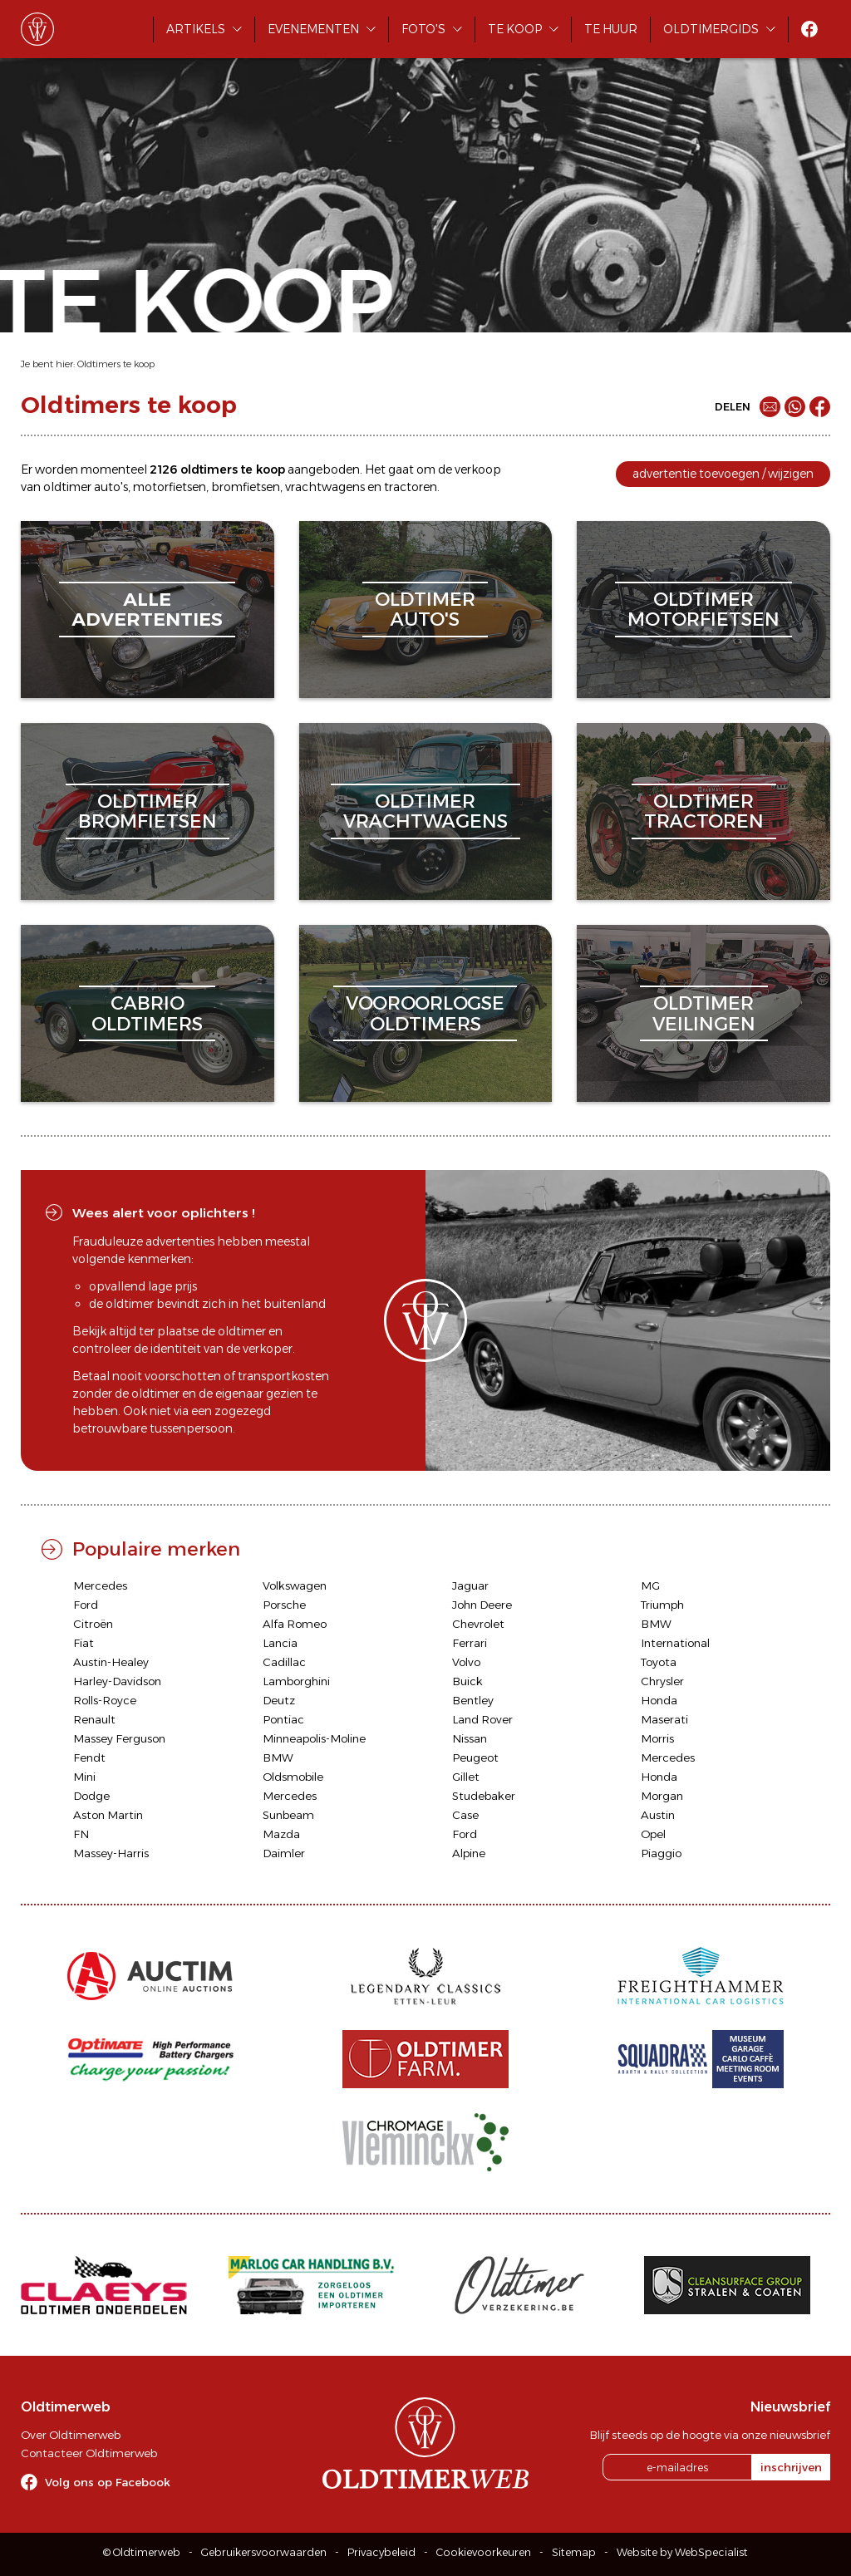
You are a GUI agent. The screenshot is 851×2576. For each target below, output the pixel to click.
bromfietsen (245, 486)
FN (81, 1834)
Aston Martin (108, 1814)
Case (465, 1814)
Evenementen (313, 29)
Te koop (515, 29)
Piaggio (661, 1853)
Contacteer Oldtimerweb (89, 2453)
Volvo (466, 1662)
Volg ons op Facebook (107, 2482)
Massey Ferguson (119, 1738)
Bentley (473, 1700)
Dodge (91, 1795)
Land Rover (482, 1719)
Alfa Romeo (295, 1623)
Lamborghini (296, 1681)
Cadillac (284, 1662)
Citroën (93, 1623)
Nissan (469, 1738)
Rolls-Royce (104, 1700)
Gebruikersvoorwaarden (264, 2552)
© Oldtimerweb (141, 2552)
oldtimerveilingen (703, 1013)
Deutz (279, 1700)
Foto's (423, 29)
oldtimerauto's (425, 609)
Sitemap (574, 2552)
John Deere (482, 1604)
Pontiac (283, 1719)
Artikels (195, 29)
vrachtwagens (325, 486)
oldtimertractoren (704, 811)
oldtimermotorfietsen (703, 609)
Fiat (83, 1642)
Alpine (468, 1853)
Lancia (280, 1642)
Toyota (658, 1662)
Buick (467, 1681)
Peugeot (475, 1757)
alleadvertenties (147, 609)
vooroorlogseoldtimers (425, 1013)
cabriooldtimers (147, 1013)
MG (650, 1585)
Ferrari (469, 1642)
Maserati (664, 1719)
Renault (94, 1719)
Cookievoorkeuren (483, 2552)
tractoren (410, 486)
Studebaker (483, 1795)
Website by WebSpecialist (682, 2552)
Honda (659, 1700)
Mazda (281, 1834)
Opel (653, 1834)
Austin (658, 1814)
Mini (84, 1776)
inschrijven (791, 2467)
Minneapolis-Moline (314, 1738)
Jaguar (470, 1585)
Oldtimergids (711, 29)
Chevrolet (478, 1623)
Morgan (662, 1795)
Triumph (662, 1604)
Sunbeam (288, 1814)
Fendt (89, 1757)
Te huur (610, 29)
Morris (657, 1738)
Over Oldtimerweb (71, 2434)
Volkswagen (295, 1585)
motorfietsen (169, 486)
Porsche (284, 1604)
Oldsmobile (293, 1776)
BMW (656, 1623)
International (675, 1642)
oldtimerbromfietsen (147, 811)
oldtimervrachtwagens (425, 811)
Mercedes (100, 1585)
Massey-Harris (111, 1853)
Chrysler (662, 1681)
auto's (111, 486)
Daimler (284, 1853)
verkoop (478, 469)
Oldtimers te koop (116, 364)
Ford (85, 1604)
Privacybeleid (381, 2552)
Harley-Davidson (117, 1681)
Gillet (466, 1776)
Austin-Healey (111, 1662)
